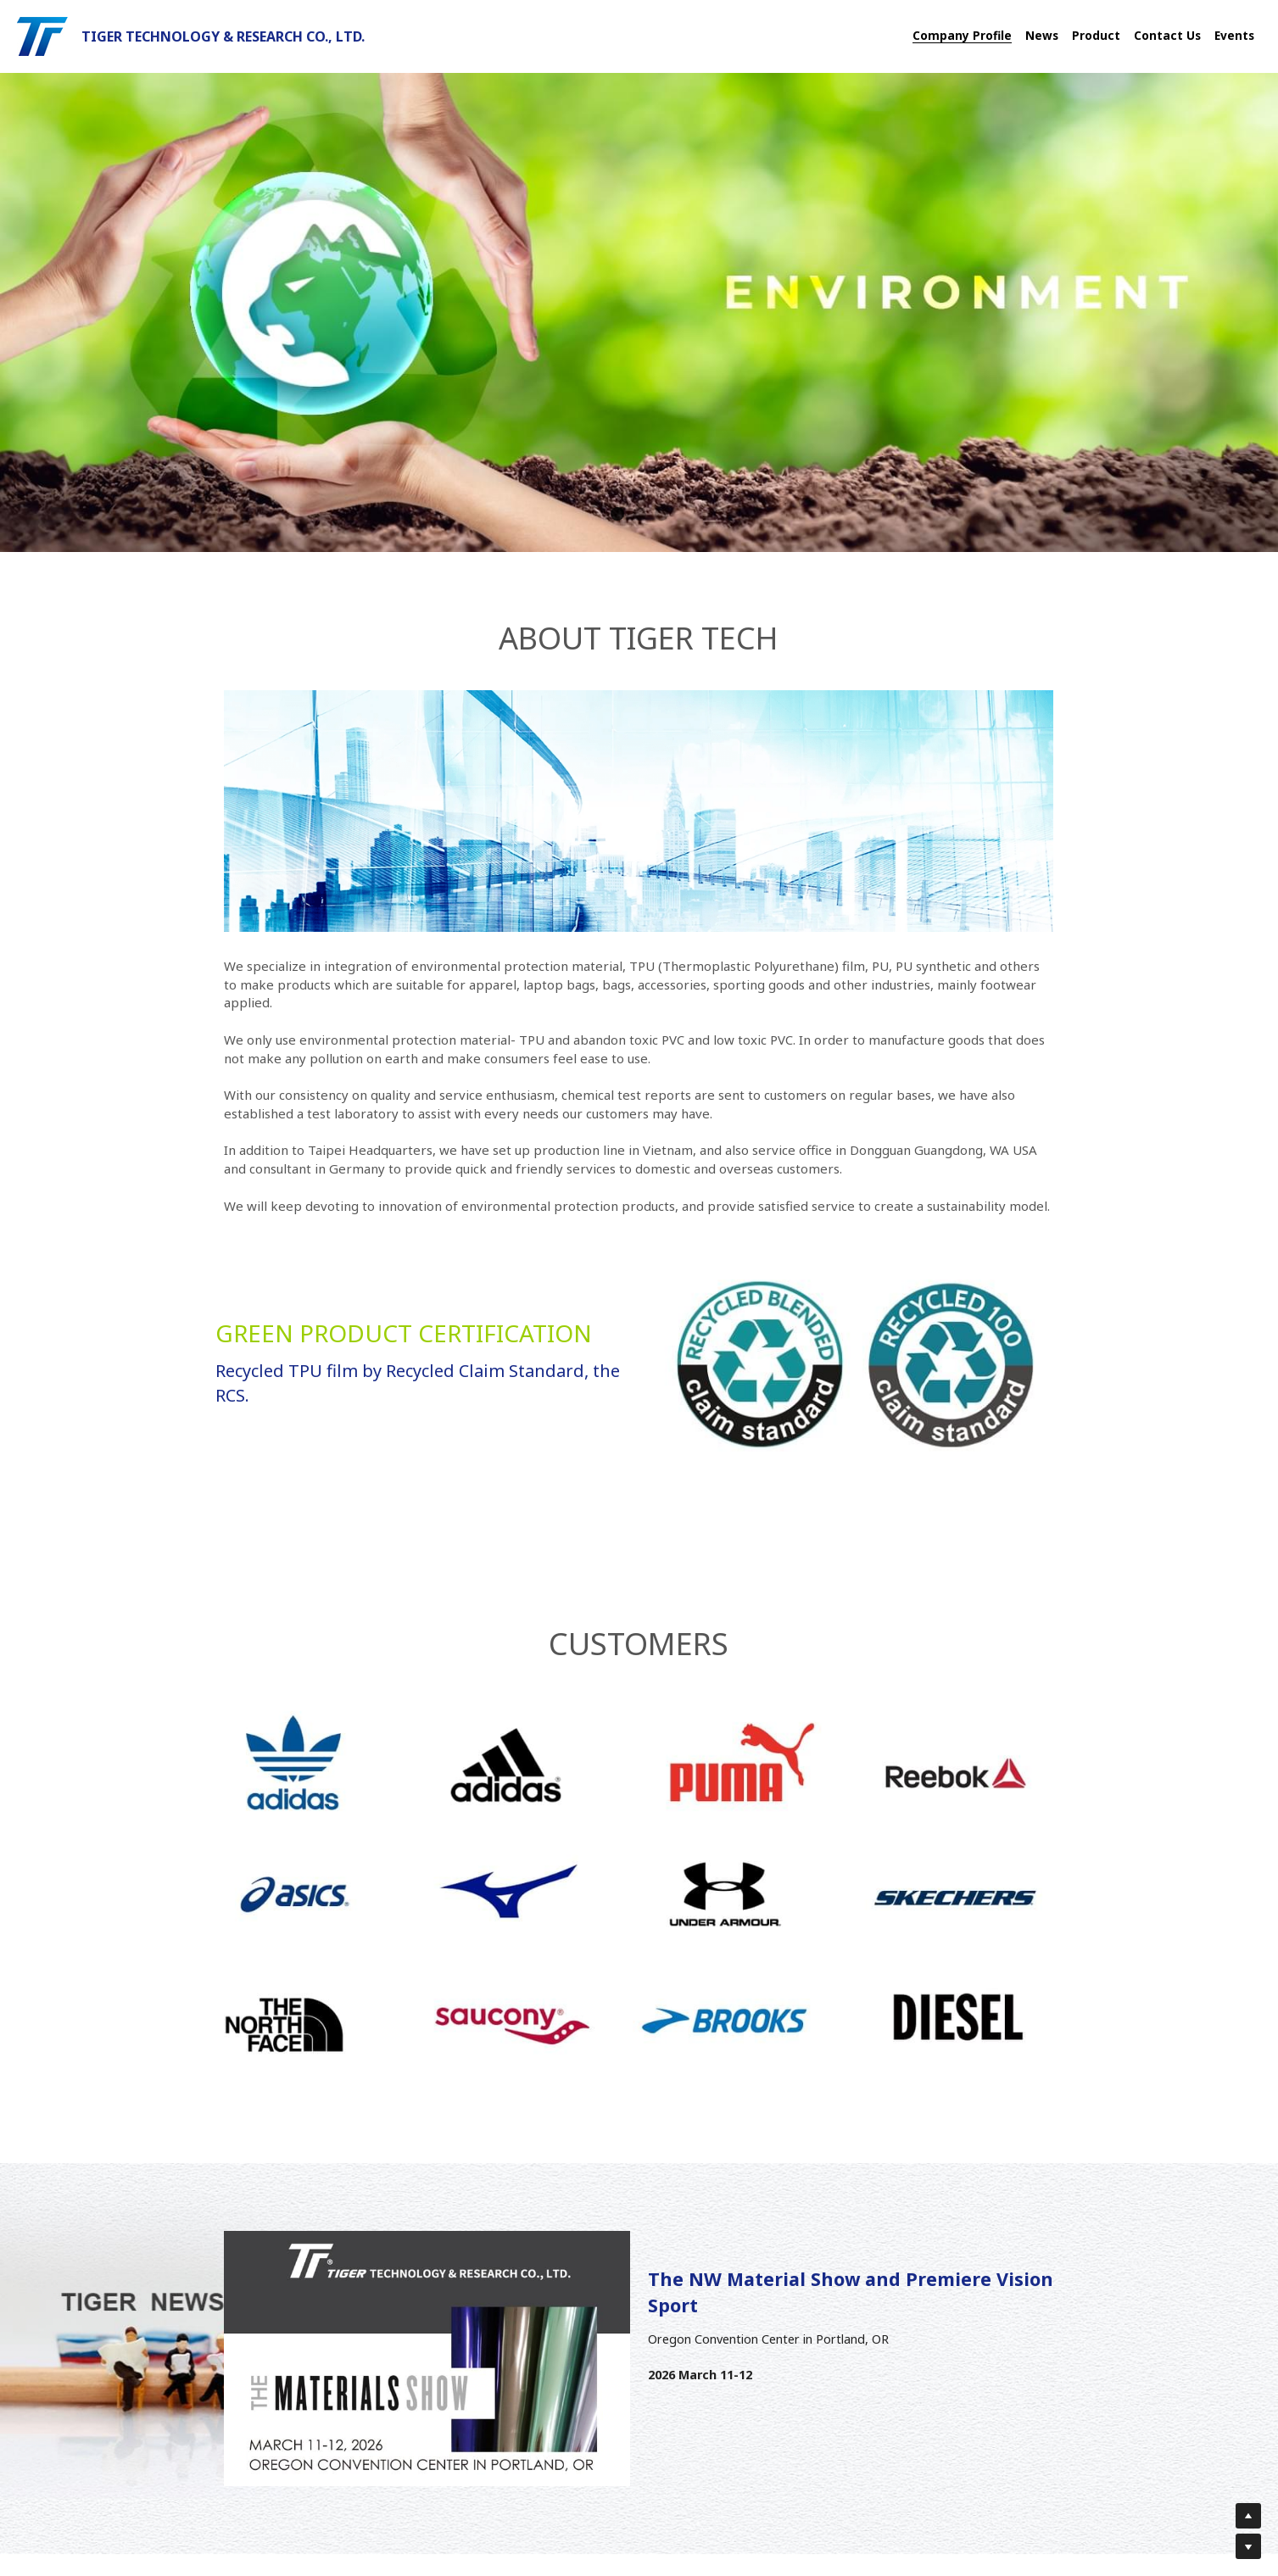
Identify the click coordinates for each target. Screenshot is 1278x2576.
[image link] (42, 35)
